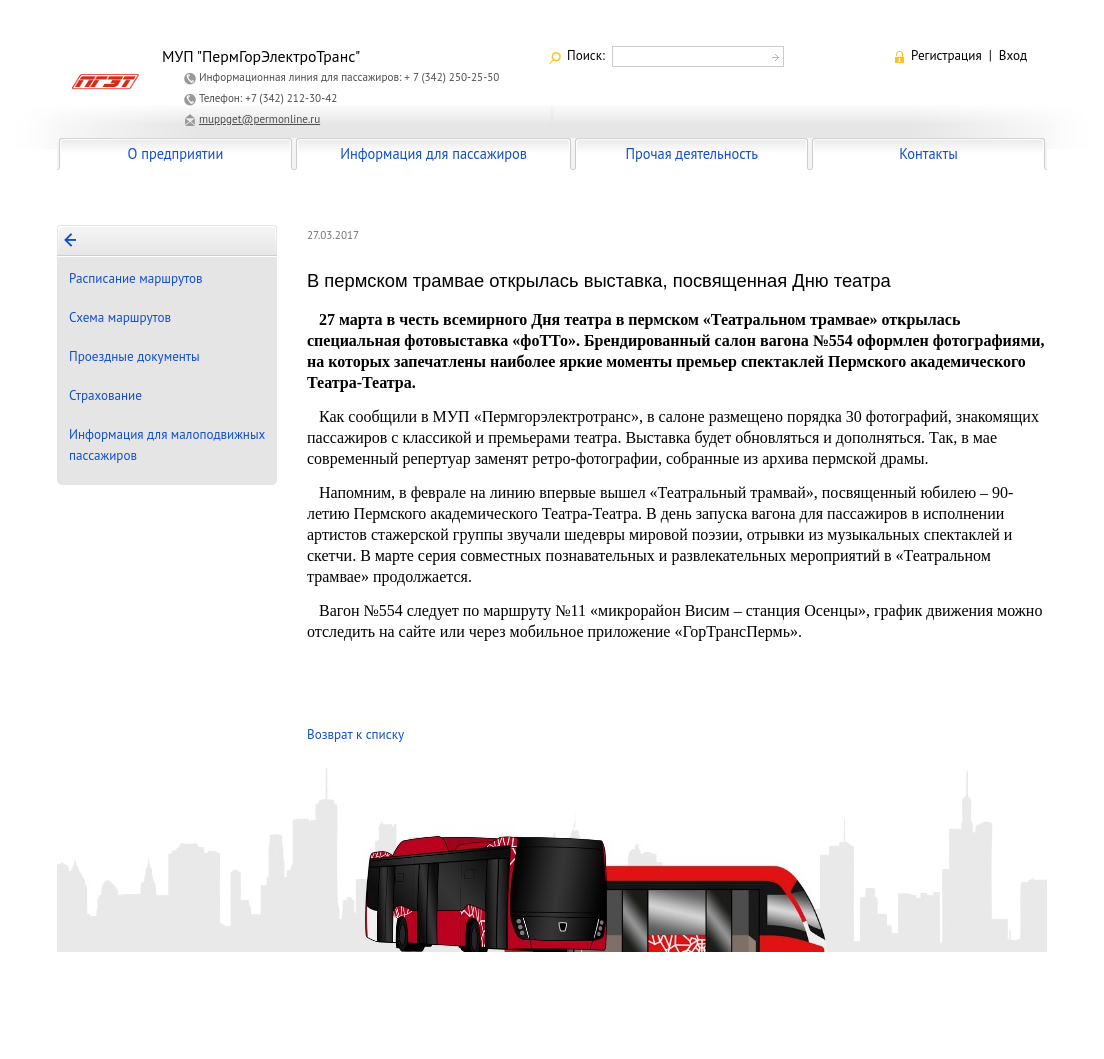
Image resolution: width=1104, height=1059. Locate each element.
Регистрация (946, 55)
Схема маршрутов (120, 317)
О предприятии (176, 153)
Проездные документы (134, 356)
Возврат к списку (355, 734)
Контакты (928, 153)
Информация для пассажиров (433, 153)
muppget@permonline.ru (259, 119)
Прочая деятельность (691, 153)
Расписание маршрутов (136, 278)
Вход (1013, 55)
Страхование (105, 395)
